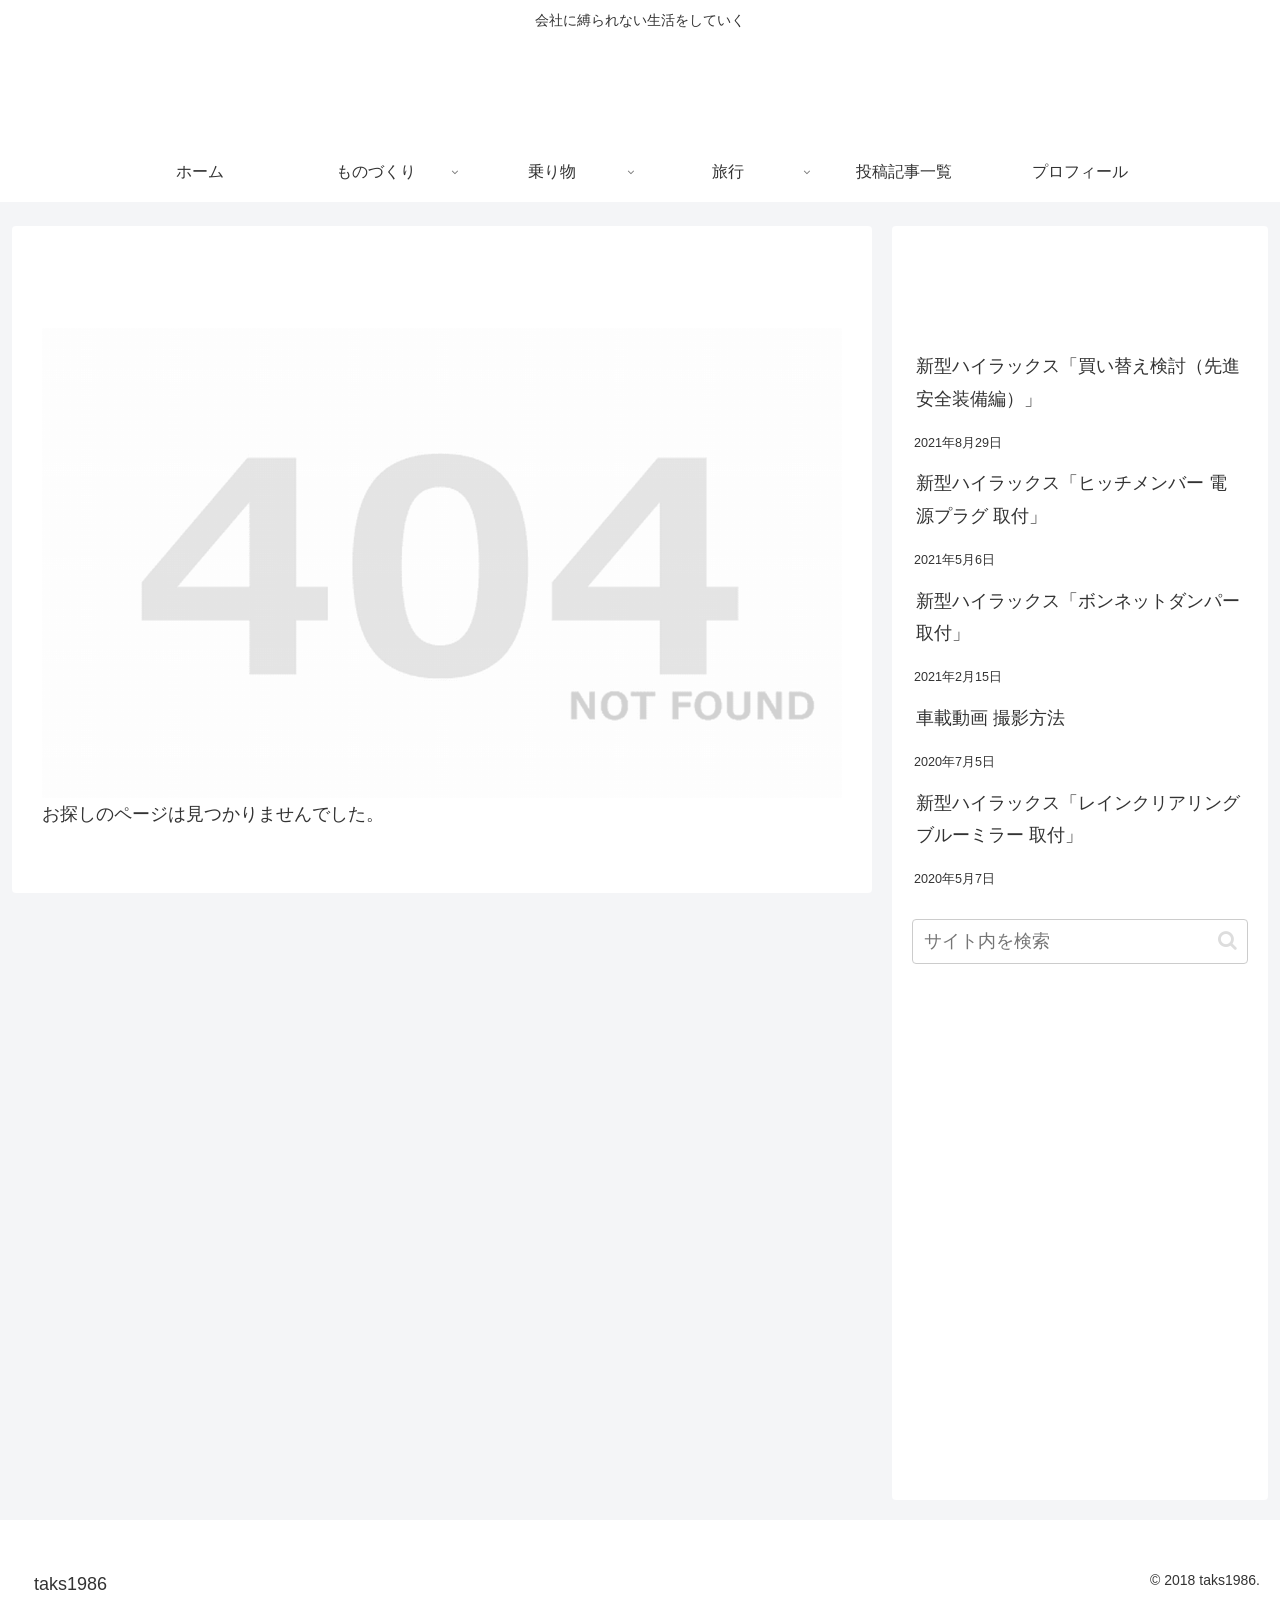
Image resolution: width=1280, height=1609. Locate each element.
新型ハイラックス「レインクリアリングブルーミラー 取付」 (1078, 819)
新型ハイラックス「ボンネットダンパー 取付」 (1078, 617)
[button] (1227, 940)
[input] (1080, 941)
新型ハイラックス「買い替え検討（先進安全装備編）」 (1078, 382)
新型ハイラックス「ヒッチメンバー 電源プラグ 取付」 (1071, 499)
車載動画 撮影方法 (990, 718)
